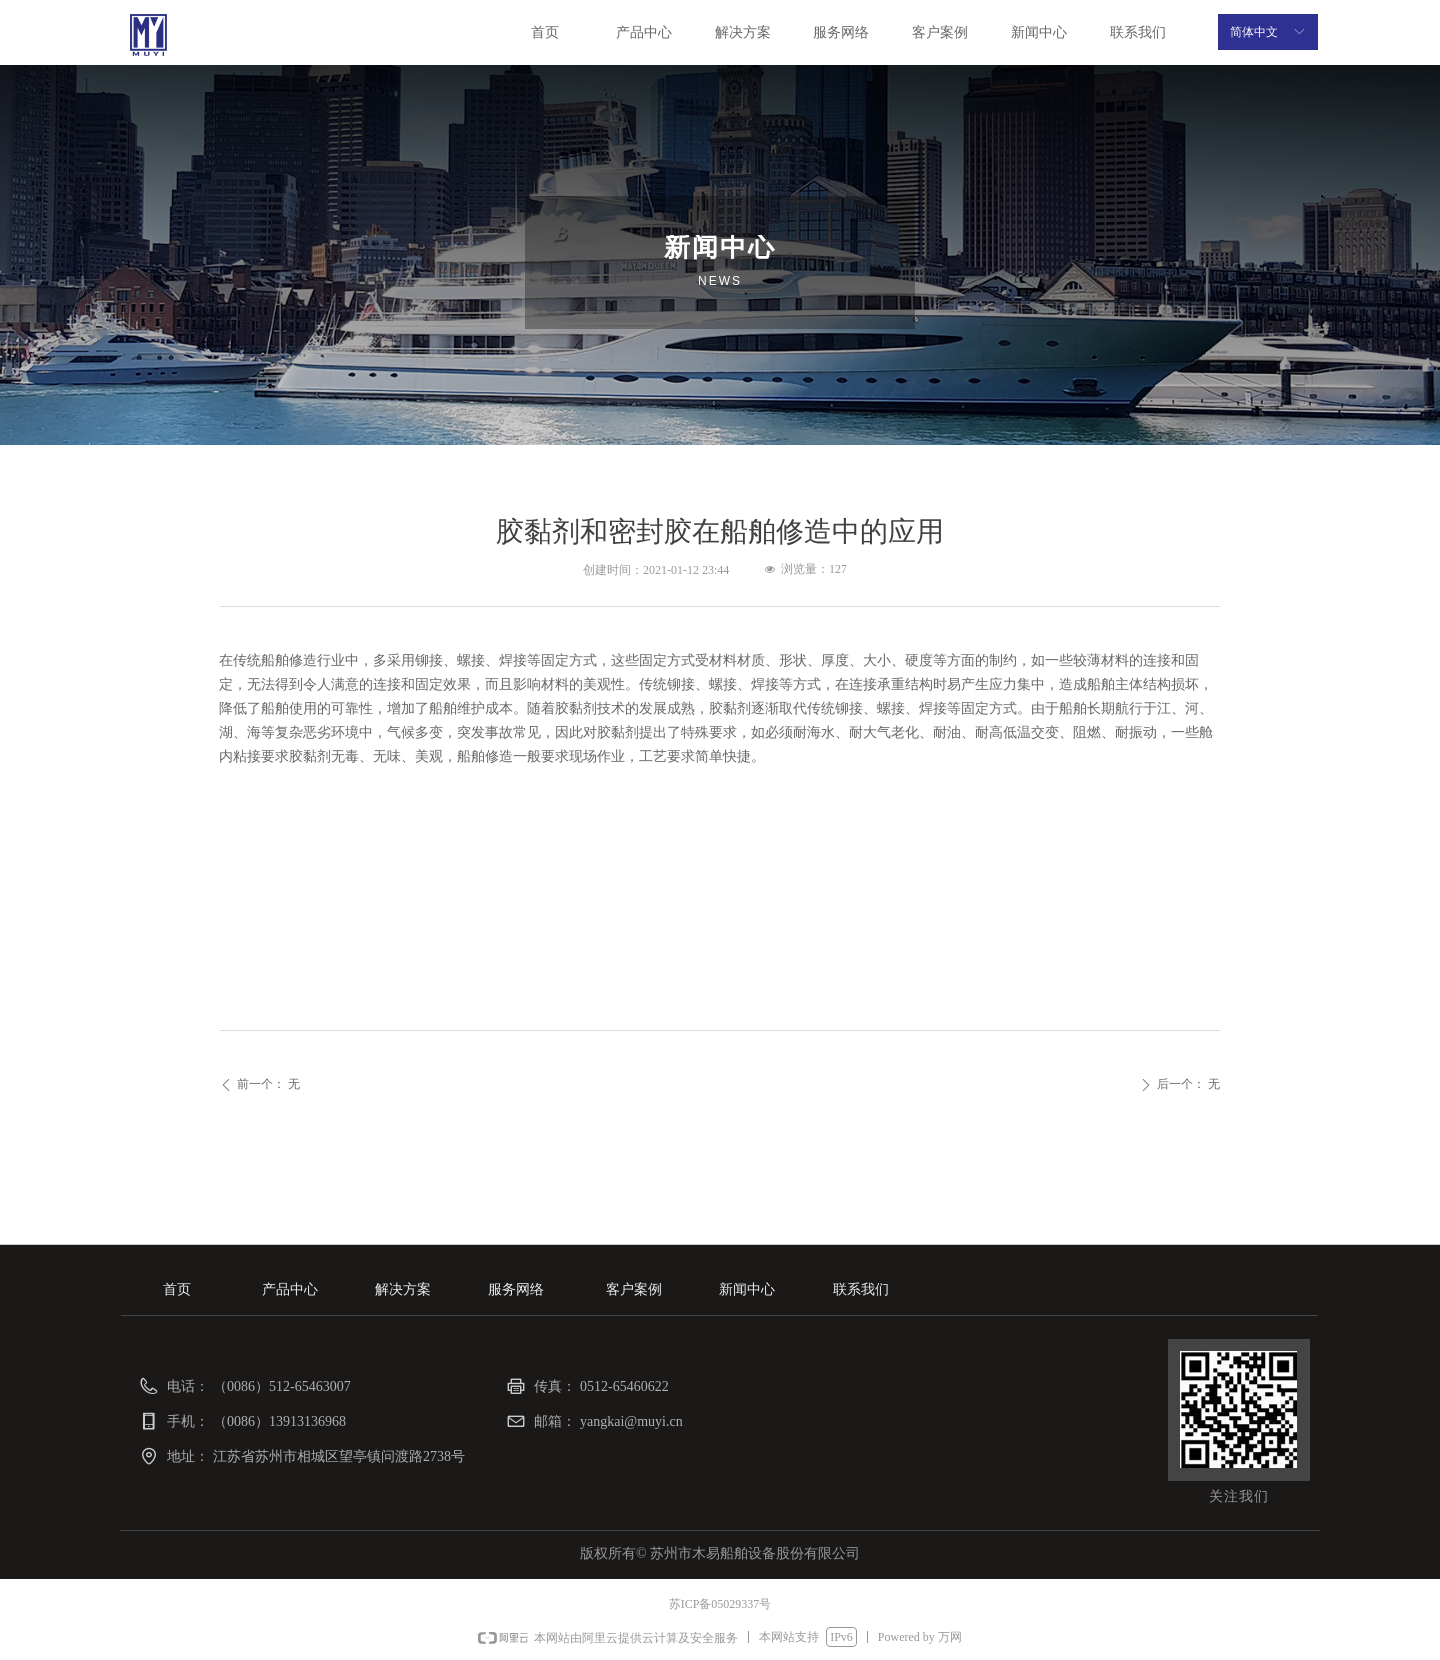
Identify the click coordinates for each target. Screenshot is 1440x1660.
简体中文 (1254, 32)
